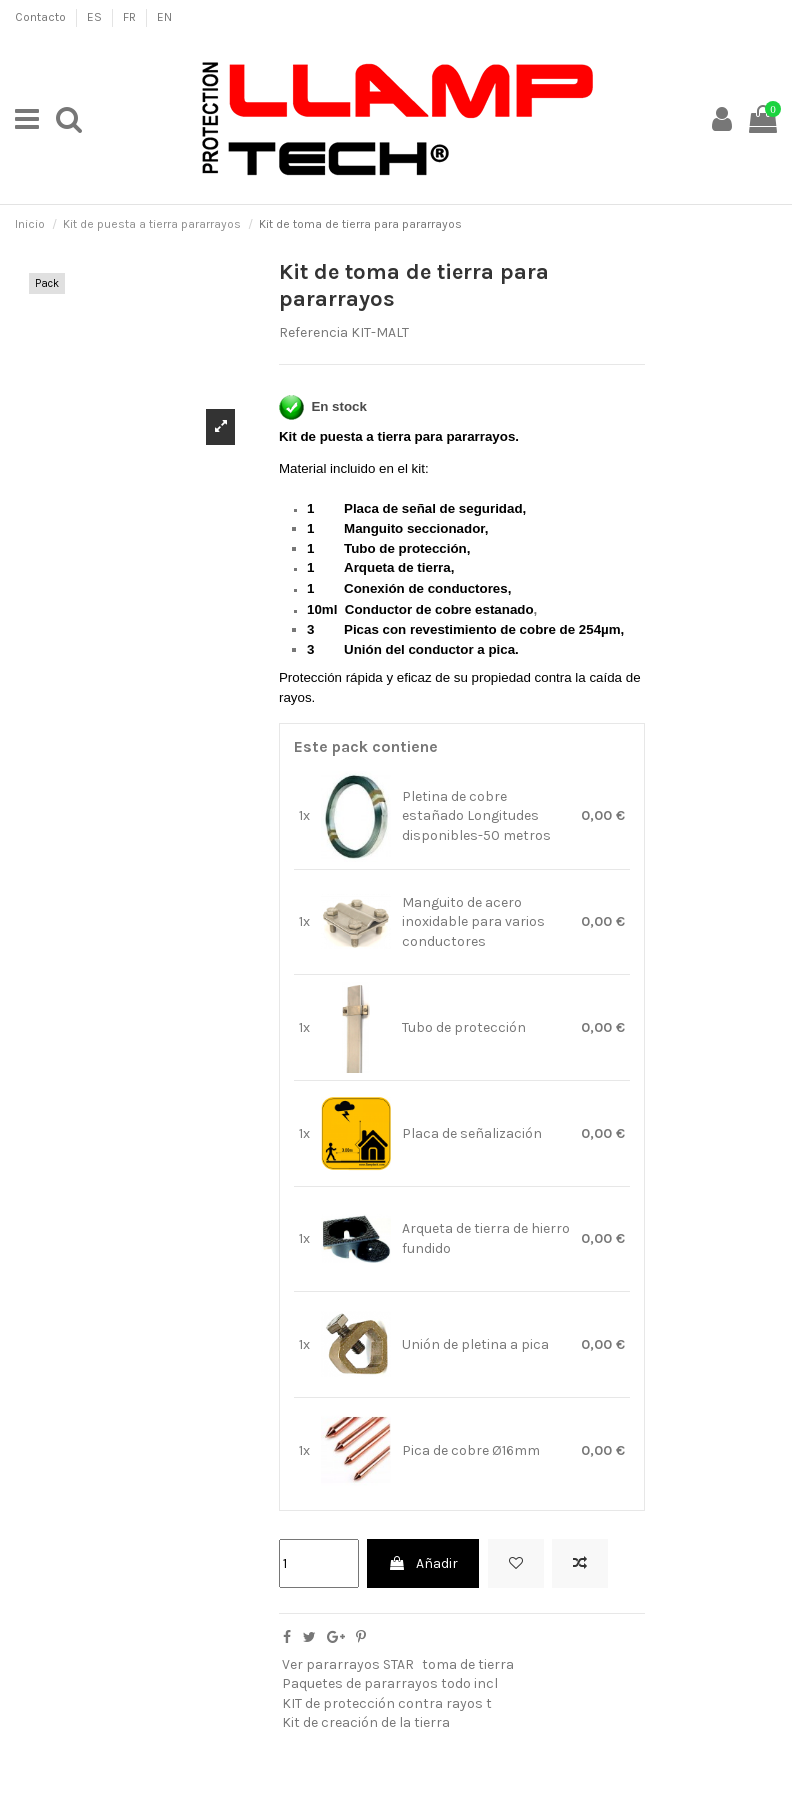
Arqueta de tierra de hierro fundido (486, 1238)
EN (164, 17)
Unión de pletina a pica (475, 1344)
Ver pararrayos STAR (348, 1664)
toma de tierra (468, 1664)
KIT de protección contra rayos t (387, 1703)
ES (96, 17)
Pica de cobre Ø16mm (471, 1450)
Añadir (423, 1563)
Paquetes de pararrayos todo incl (390, 1683)
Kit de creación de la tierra (366, 1722)
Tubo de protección (464, 1027)
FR (131, 17)
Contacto (42, 17)
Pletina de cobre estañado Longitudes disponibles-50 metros (476, 816)
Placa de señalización (472, 1133)
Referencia (313, 332)
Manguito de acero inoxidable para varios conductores (473, 922)
